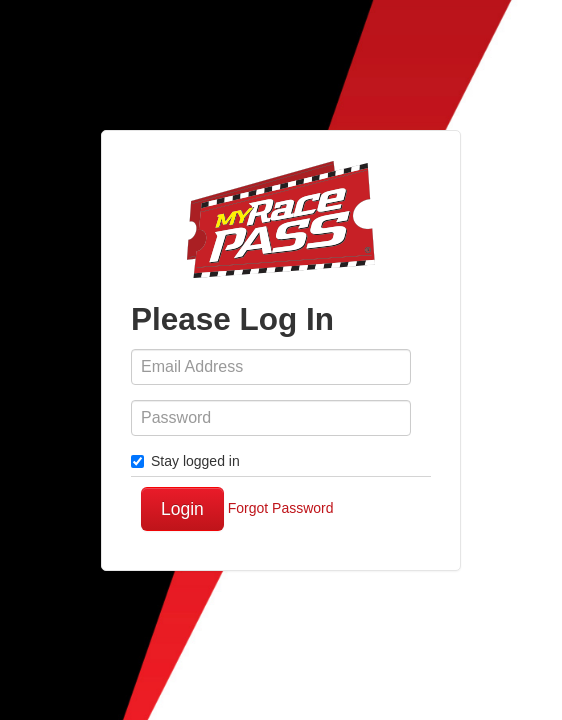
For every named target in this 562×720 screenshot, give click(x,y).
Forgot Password (281, 508)
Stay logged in (185, 461)
